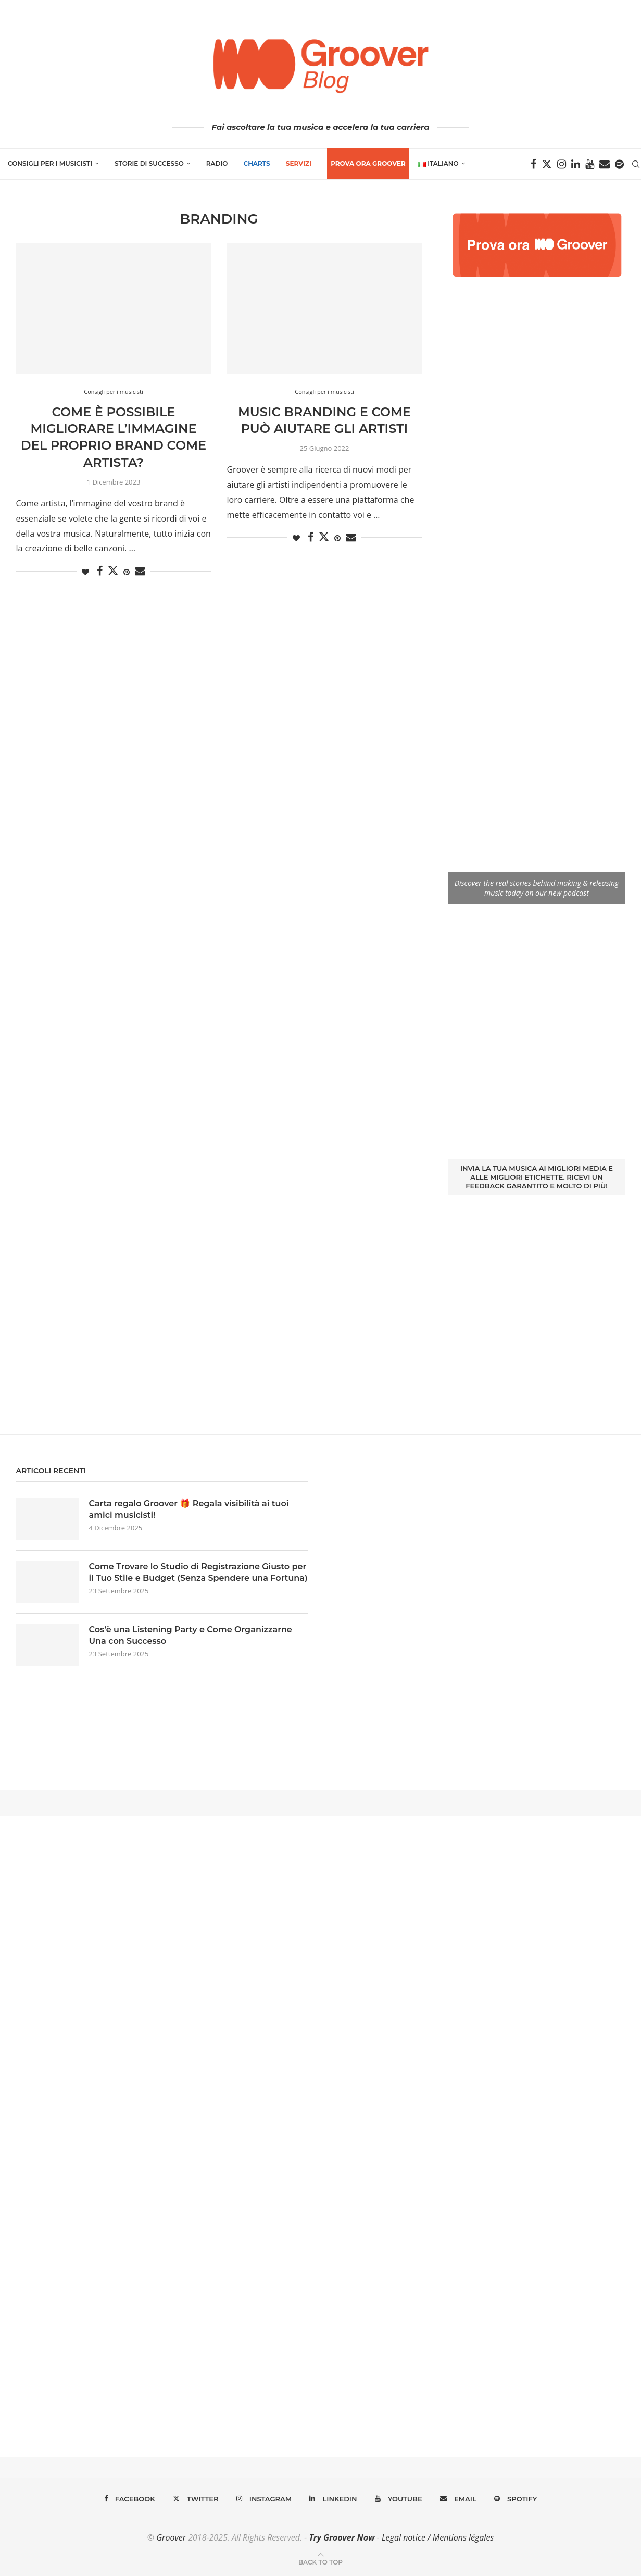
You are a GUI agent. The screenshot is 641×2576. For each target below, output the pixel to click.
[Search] (636, 164)
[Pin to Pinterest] (126, 572)
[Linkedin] (575, 164)
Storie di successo (149, 163)
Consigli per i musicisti (50, 163)
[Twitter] (547, 164)
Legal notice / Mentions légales (438, 2537)
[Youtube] (589, 164)
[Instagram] (561, 164)
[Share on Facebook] (100, 571)
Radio (217, 163)
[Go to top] (320, 2561)
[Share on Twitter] (113, 570)
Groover (171, 2537)
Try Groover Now (341, 2537)
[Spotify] (619, 164)
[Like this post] (85, 572)
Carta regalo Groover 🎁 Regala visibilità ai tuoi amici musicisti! (189, 1509)
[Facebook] (533, 164)
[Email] (604, 164)
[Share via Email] (140, 571)
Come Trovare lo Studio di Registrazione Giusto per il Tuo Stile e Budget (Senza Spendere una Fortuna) (198, 1572)
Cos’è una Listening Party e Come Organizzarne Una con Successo (190, 1635)
